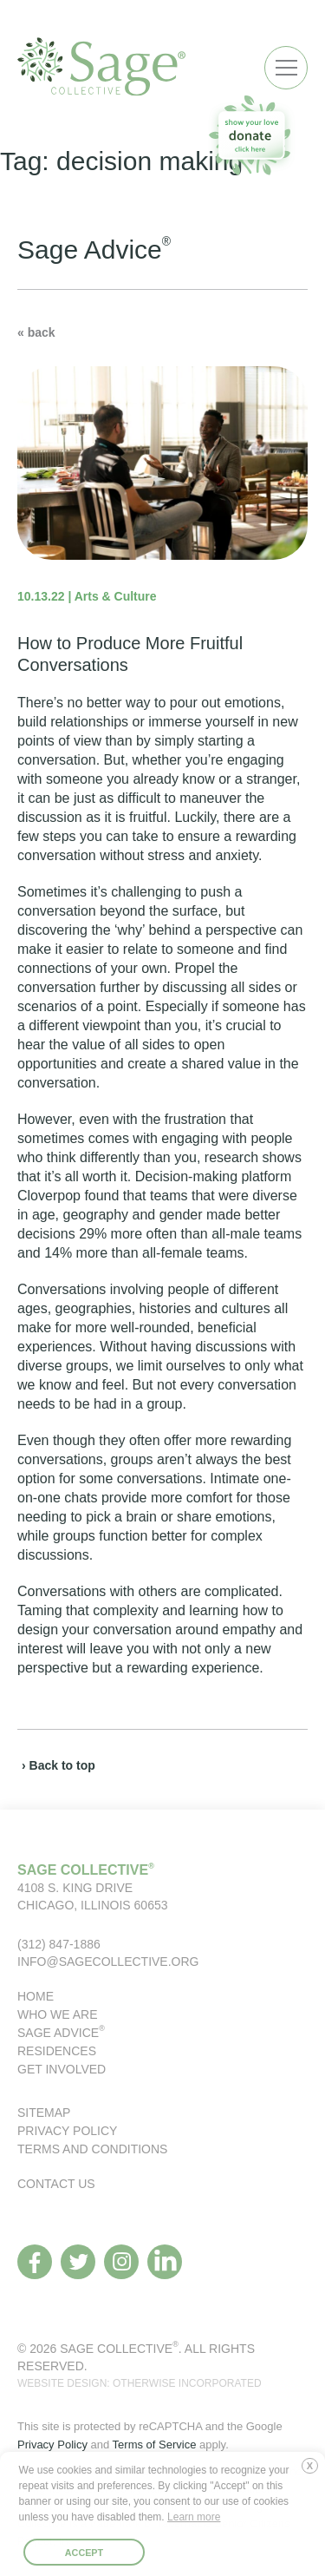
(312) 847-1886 (59, 1944)
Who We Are (57, 2014)
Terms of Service (155, 2444)
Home (35, 1996)
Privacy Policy (67, 2131)
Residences (56, 2051)
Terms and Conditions (92, 2149)
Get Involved (61, 2069)
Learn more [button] (193, 2517)
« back (36, 332)
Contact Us (56, 2184)
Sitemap (43, 2112)
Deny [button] (313, 2473)
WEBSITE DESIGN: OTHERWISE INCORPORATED (139, 2383)
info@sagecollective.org (107, 1961)
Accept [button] (84, 2552)
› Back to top (58, 1765)
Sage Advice (61, 2033)
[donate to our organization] (251, 135)
